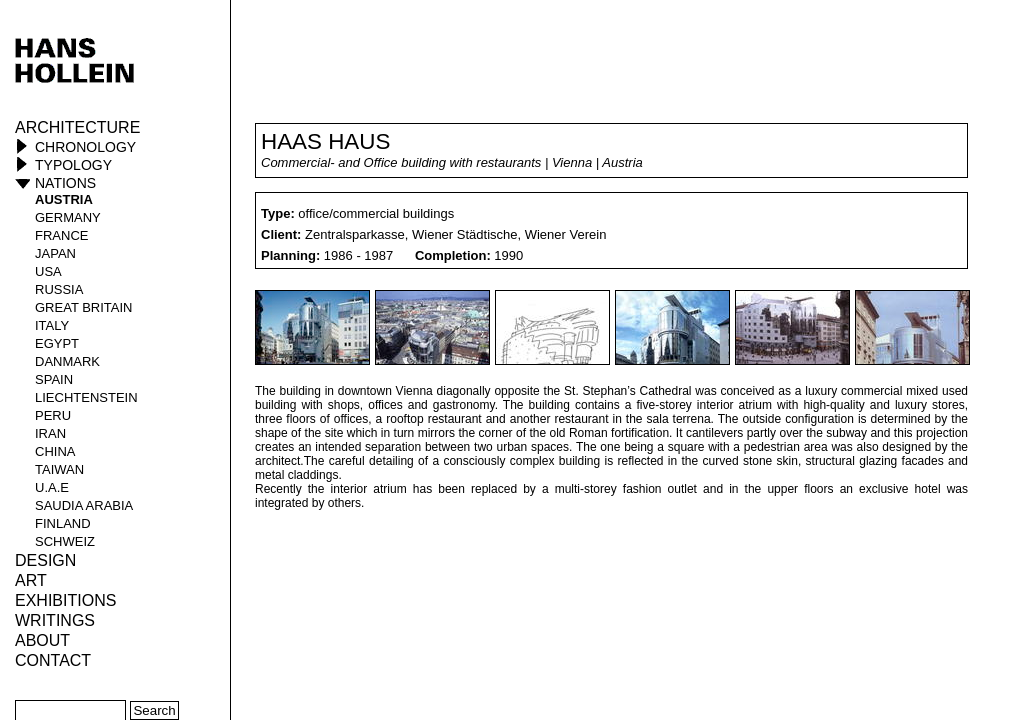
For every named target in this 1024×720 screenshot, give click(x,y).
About (42, 640)
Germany (68, 217)
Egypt (57, 343)
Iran (50, 433)
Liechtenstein (86, 397)
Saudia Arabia (84, 505)
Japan (55, 253)
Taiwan (59, 469)
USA (48, 271)
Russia (59, 289)
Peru (53, 415)
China (55, 451)
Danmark (67, 361)
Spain (54, 379)
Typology (73, 165)
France (61, 235)
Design (45, 560)
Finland (63, 523)
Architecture (77, 127)
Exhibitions (65, 600)
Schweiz (65, 541)
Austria (64, 199)
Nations (65, 183)
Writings (55, 620)
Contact (53, 660)
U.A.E (52, 487)
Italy (52, 325)
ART (31, 580)
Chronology (85, 147)
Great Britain (84, 307)
